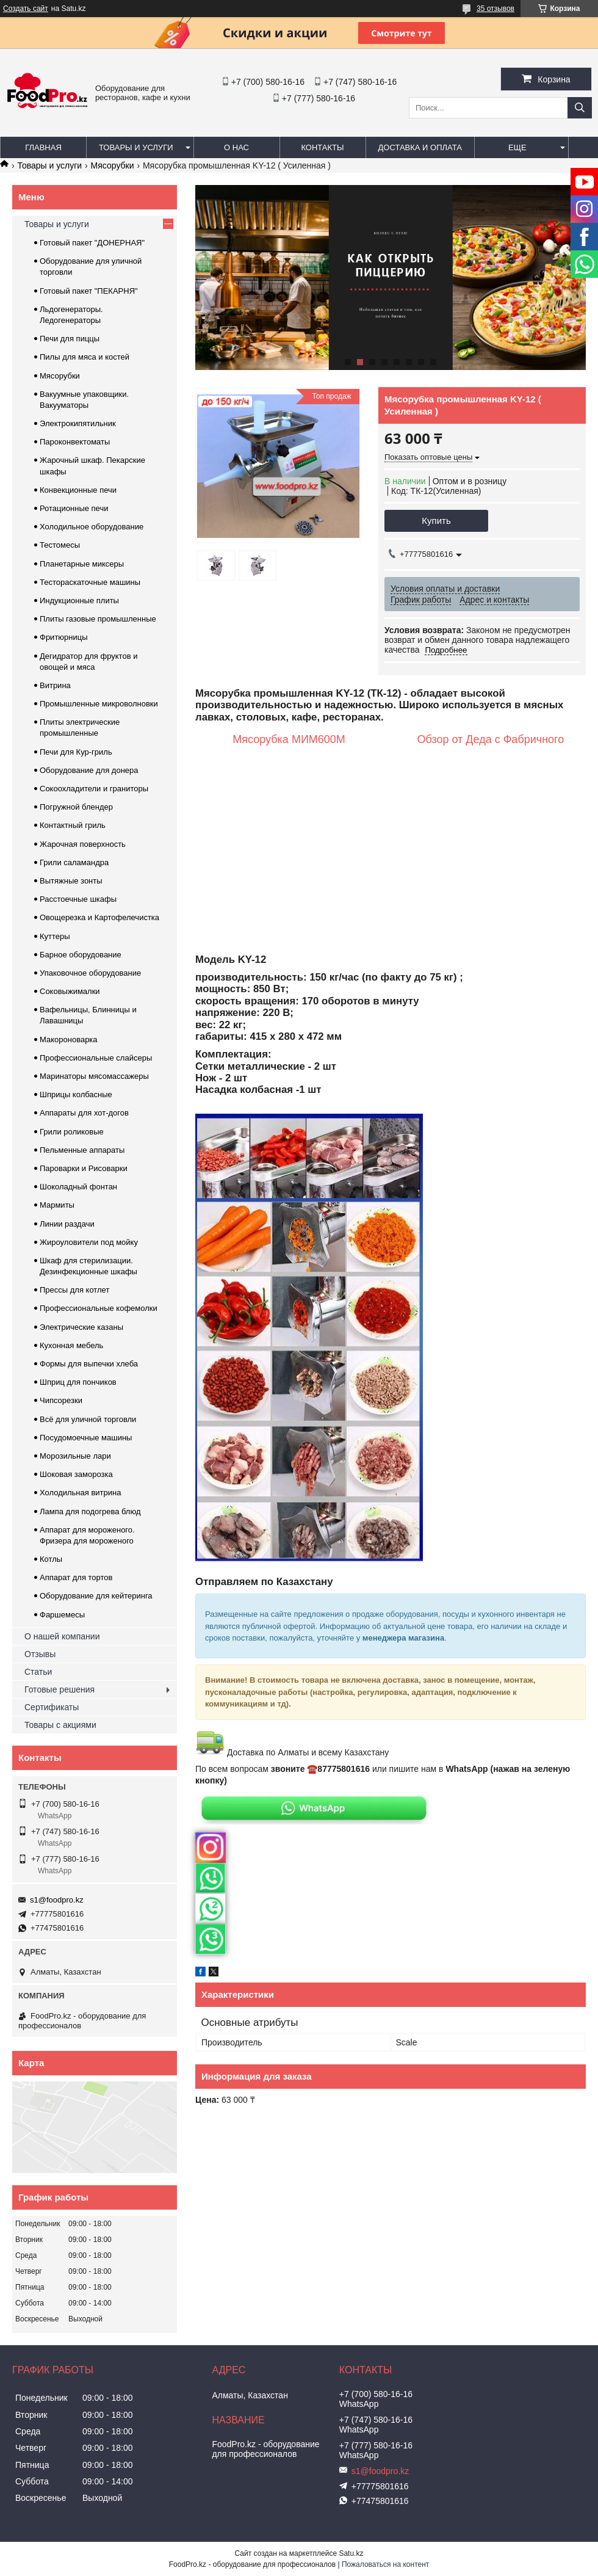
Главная (43, 147)
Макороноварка (69, 1039)
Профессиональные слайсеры (96, 1057)
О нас (236, 147)
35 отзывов (495, 8)
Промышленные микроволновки (99, 703)
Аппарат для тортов (76, 1577)
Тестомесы (60, 545)
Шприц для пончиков (78, 1382)
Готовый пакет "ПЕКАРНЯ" (89, 291)
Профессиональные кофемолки (98, 1308)
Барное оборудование (80, 954)
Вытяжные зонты (71, 880)
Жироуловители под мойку (89, 1242)
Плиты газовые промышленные (98, 618)
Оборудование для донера (89, 770)
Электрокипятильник (78, 423)
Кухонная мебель (71, 1345)
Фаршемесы (62, 1614)
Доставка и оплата (420, 147)
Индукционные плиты (79, 600)
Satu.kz (351, 2553)
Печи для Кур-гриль (76, 751)
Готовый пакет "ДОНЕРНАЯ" (92, 242)
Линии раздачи (67, 1223)
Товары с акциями (60, 1725)
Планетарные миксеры (82, 563)
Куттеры (55, 936)
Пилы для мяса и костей (84, 356)
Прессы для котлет (74, 1289)
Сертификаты (51, 1707)
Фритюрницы (64, 637)
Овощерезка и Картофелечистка (99, 917)
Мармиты (57, 1205)
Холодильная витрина (80, 1492)
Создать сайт (25, 8)
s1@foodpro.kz (57, 1899)
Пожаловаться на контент (385, 2564)
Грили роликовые (72, 1131)
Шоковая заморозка (76, 1474)
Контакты (322, 147)
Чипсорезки (61, 1400)
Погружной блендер (76, 806)
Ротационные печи (74, 508)
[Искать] (579, 107)
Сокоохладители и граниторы (94, 788)
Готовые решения (59, 1689)
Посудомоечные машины (86, 1437)
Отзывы (40, 1654)
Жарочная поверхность (83, 844)
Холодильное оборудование (91, 526)
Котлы (51, 1559)
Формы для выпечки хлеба (89, 1363)
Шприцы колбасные (76, 1094)
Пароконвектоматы (75, 441)
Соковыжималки (70, 991)
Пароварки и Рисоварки (84, 1168)
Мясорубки (112, 165)
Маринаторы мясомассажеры (94, 1076)
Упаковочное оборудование (90, 973)
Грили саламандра (74, 862)
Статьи (38, 1672)
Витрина (55, 685)
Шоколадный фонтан (78, 1186)
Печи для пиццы (69, 338)
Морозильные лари (75, 1455)
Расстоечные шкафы (78, 899)
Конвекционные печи (78, 490)
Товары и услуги (136, 147)
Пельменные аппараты (82, 1150)
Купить (436, 520)
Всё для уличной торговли (88, 1419)
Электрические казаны (81, 1327)
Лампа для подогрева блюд (90, 1511)
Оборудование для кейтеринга (96, 1595)
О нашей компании (61, 1636)
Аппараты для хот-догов (84, 1112)
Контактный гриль (73, 825)
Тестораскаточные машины (90, 582)
